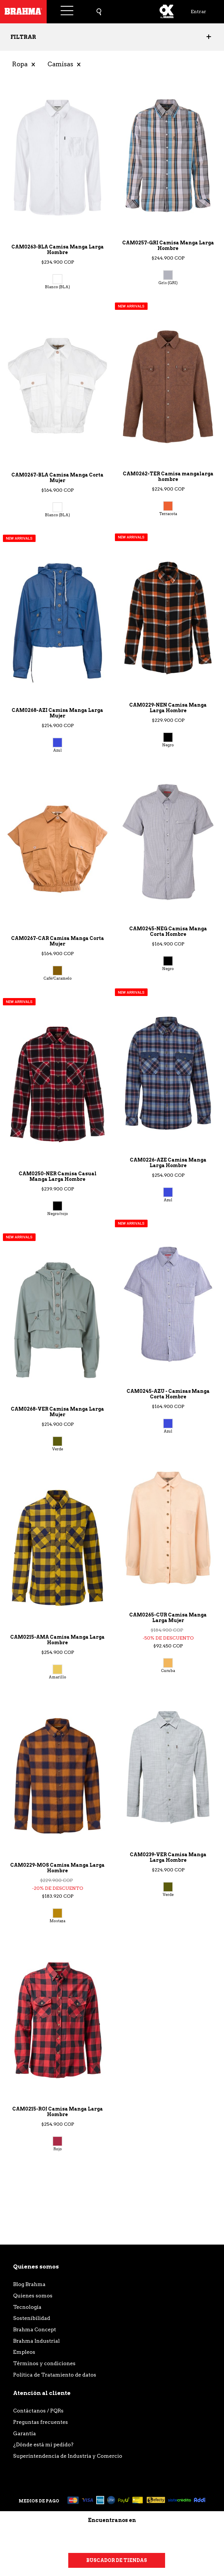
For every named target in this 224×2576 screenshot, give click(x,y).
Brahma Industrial (36, 2341)
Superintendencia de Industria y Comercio (67, 2456)
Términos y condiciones (44, 2363)
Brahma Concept (34, 2329)
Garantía (24, 2433)
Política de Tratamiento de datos (54, 2375)
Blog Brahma (29, 2284)
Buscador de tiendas (116, 2560)
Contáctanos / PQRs (38, 2411)
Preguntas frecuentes (40, 2422)
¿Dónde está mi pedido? (43, 2444)
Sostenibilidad (31, 2318)
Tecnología (27, 2307)
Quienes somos (32, 2295)
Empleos (24, 2352)
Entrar (198, 11)
